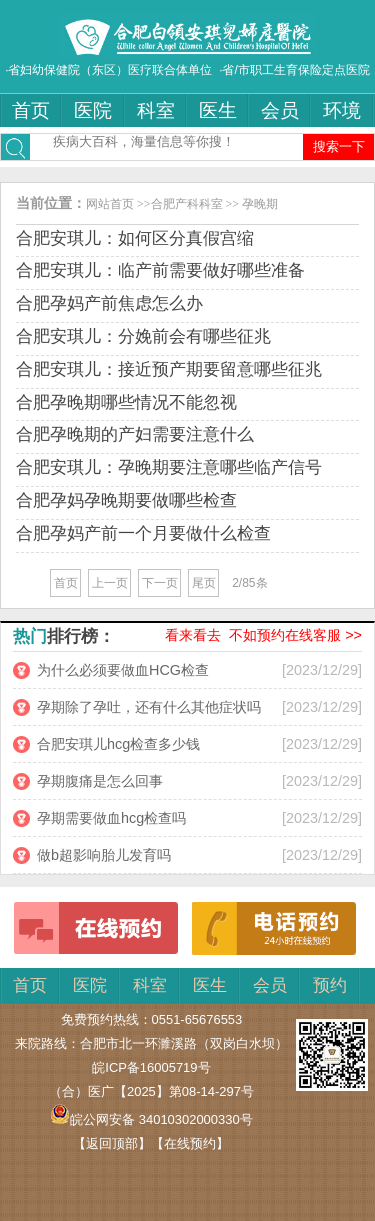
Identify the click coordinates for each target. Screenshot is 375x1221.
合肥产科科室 (187, 204)
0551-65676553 (197, 1019)
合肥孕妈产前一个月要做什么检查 (143, 533)
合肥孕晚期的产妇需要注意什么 (135, 434)
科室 (156, 110)
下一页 (160, 583)
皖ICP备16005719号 (151, 1067)
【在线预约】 (190, 1143)
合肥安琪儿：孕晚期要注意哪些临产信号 (169, 467)
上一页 (110, 583)
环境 (342, 110)
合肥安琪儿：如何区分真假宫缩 (135, 238)
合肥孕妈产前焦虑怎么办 (109, 303)
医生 (218, 110)
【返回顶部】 (112, 1143)
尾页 (204, 583)
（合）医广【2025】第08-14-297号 (151, 1091)
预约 (330, 985)
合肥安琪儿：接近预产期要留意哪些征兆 (169, 369)
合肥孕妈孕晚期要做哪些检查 (126, 500)
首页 (31, 110)
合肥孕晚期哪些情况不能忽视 (126, 402)
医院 (93, 110)
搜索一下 (339, 146)
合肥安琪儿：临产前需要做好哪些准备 (160, 270)
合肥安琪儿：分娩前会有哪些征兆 (143, 336)
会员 (280, 110)
